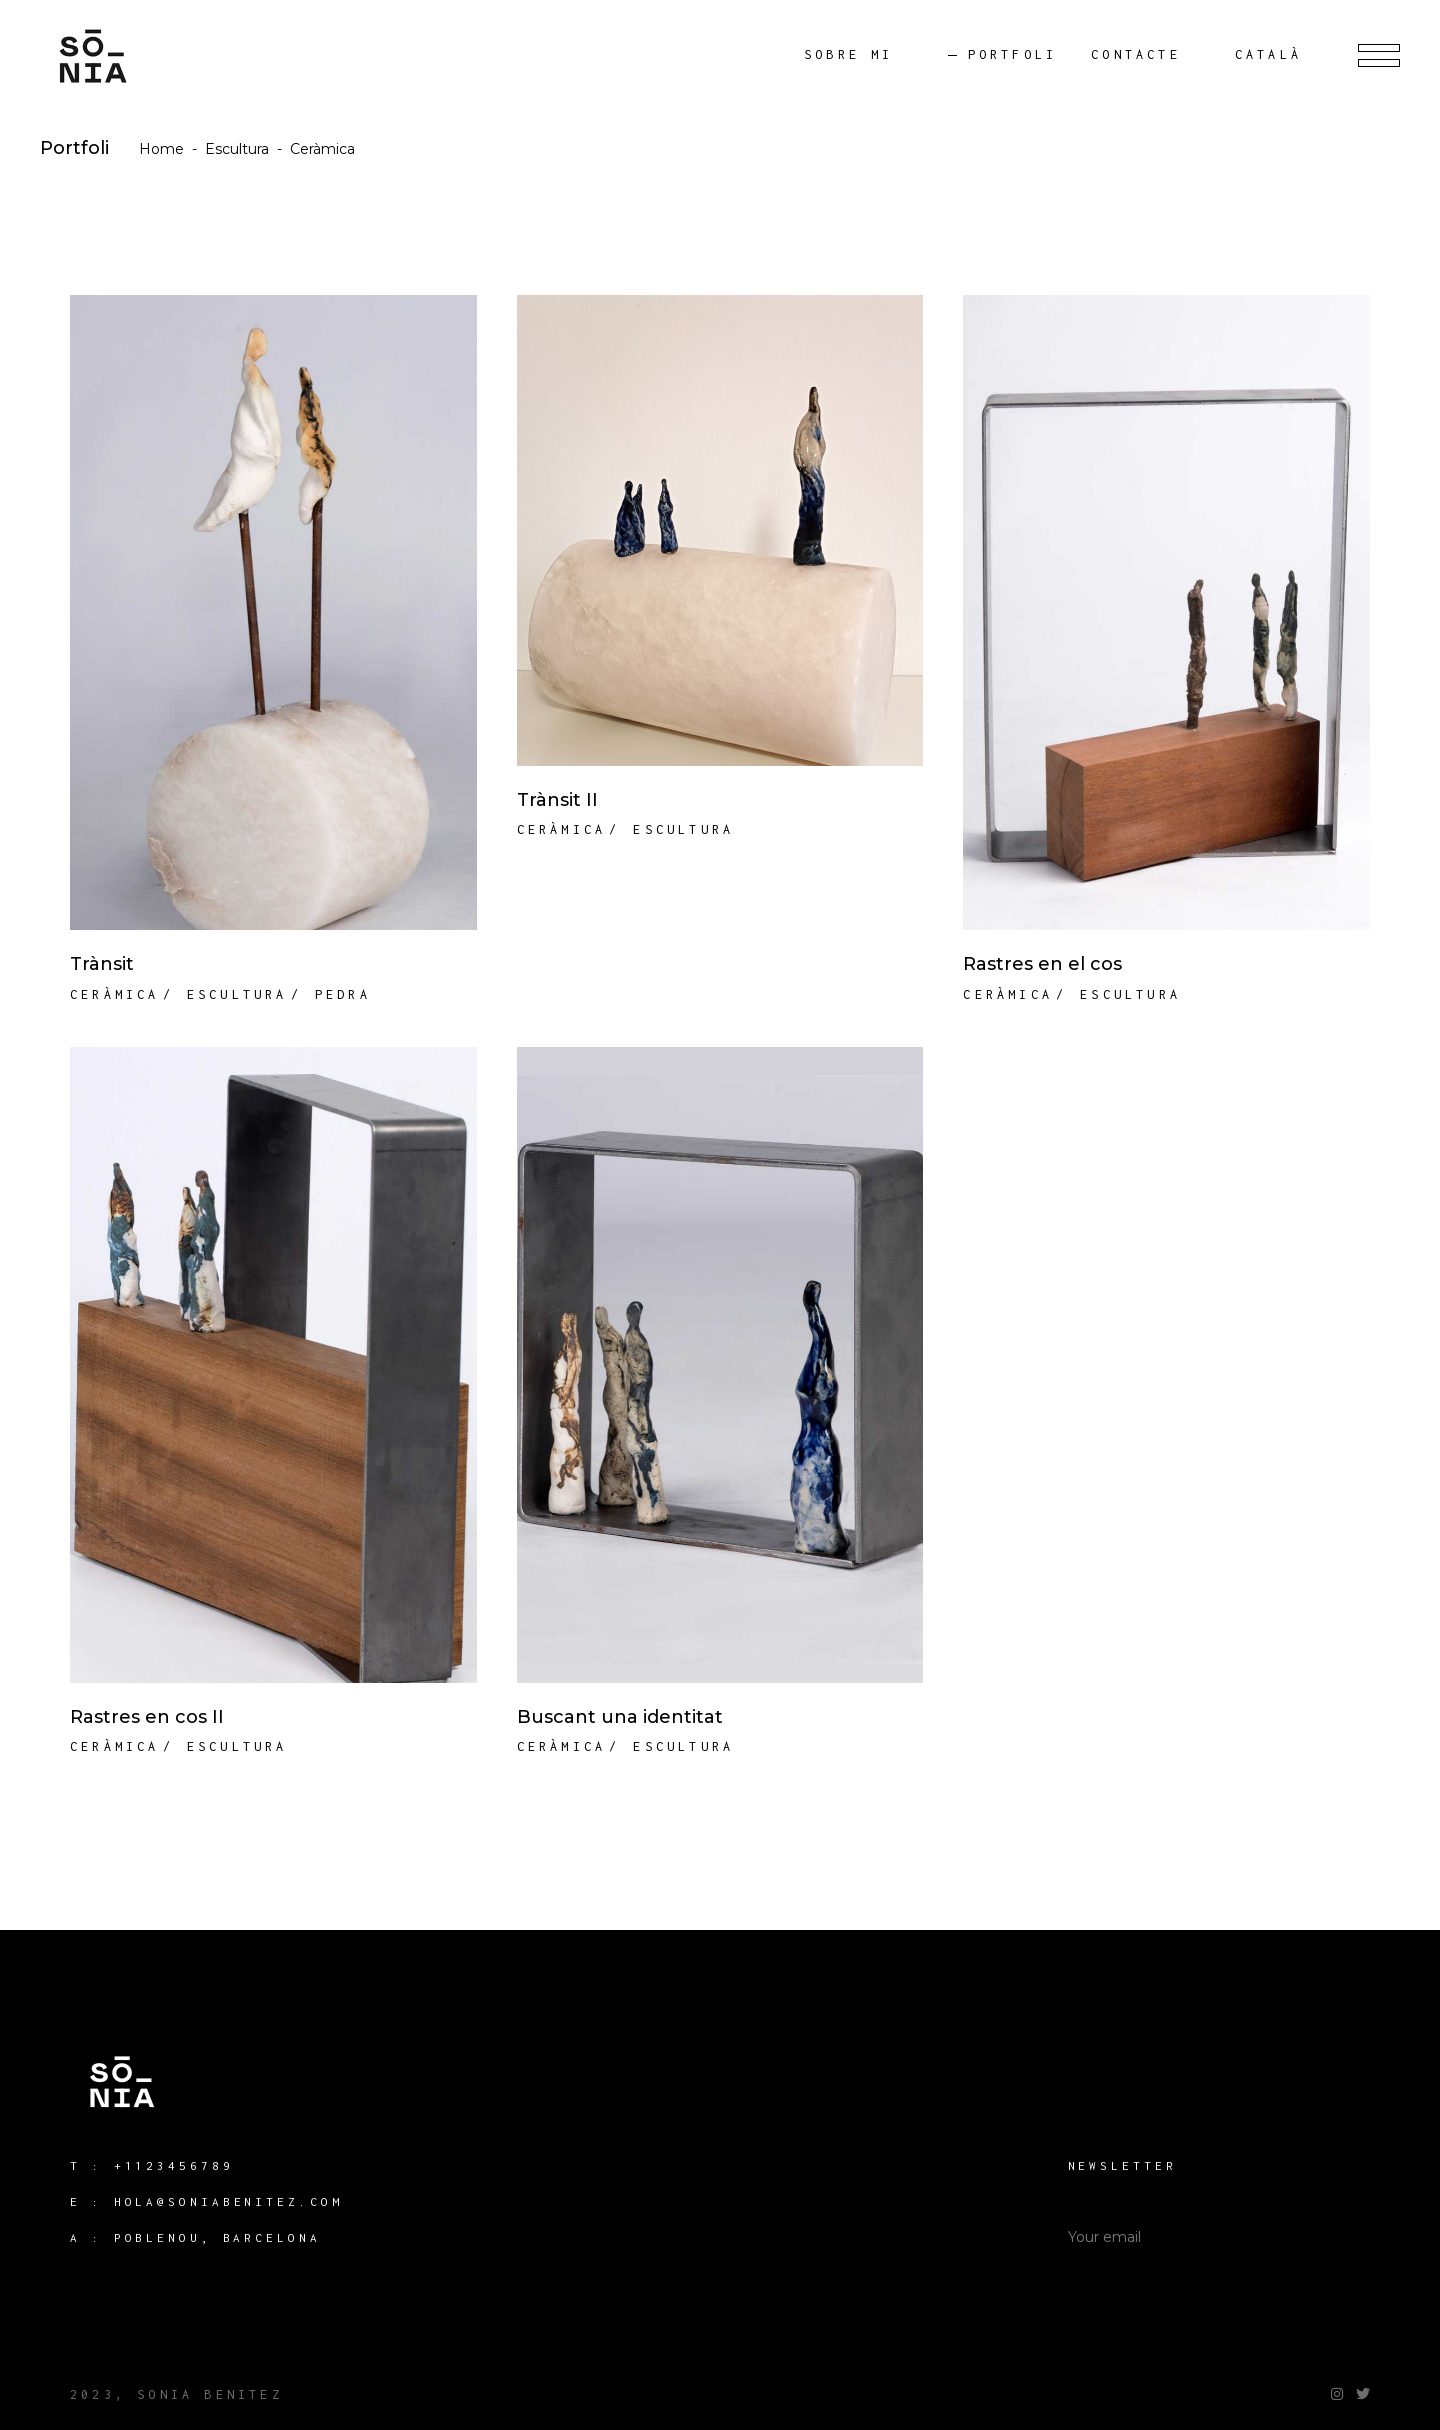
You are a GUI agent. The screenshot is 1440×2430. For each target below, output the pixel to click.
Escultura (237, 149)
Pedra (343, 994)
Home (161, 149)
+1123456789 (174, 2165)
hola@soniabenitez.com (228, 2201)
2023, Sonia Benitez (176, 2394)
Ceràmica (115, 994)
